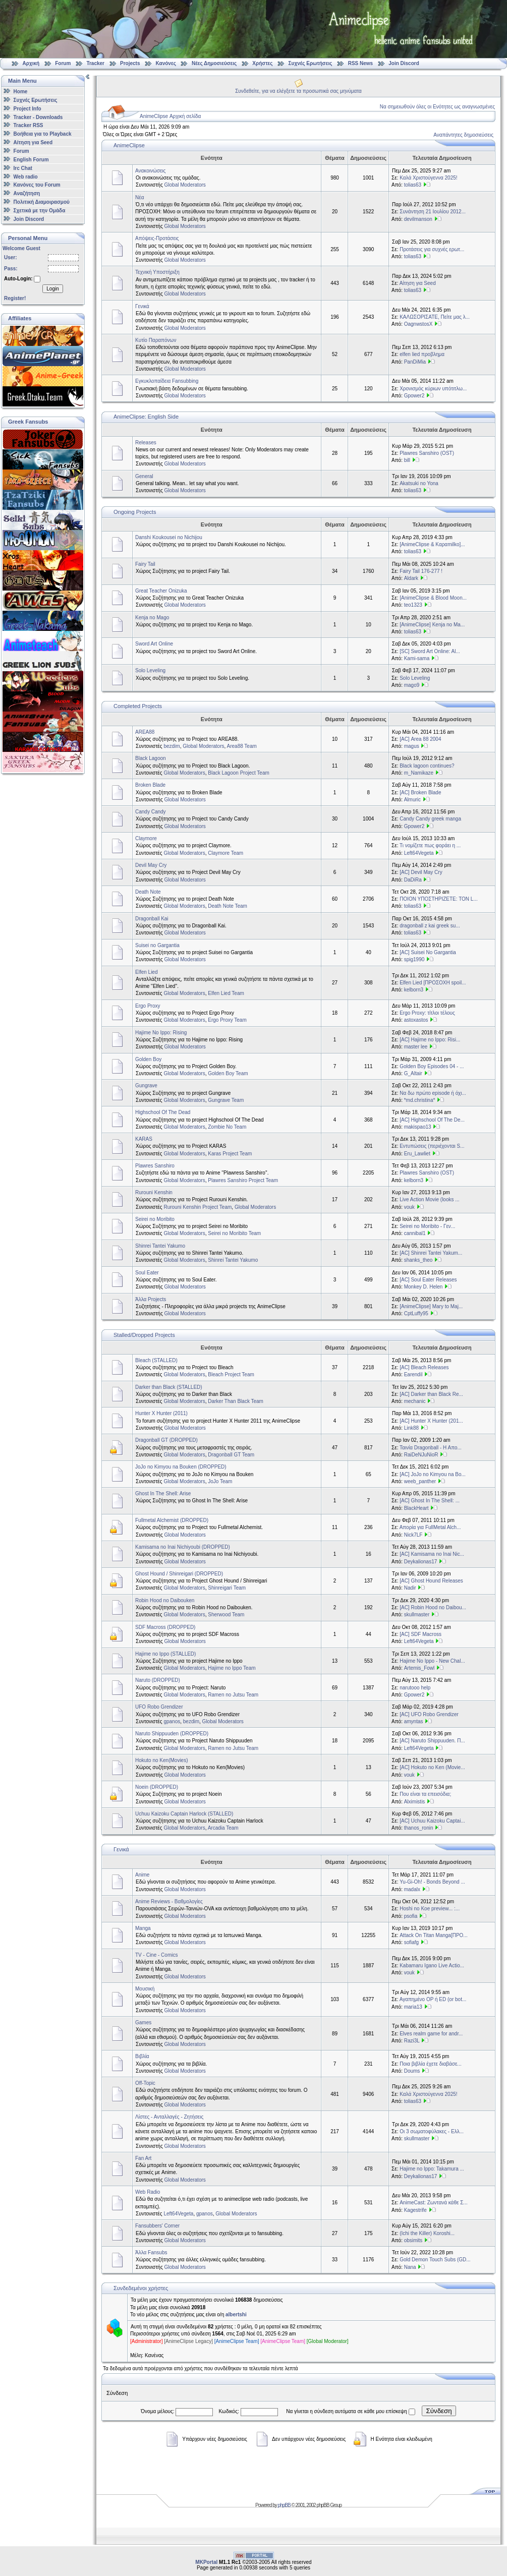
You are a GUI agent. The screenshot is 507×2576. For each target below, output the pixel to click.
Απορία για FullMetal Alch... (430, 1527)
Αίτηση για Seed (33, 142)
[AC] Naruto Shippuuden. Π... (432, 1740)
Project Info (27, 108)
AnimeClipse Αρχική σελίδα (170, 116)
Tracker (95, 63)
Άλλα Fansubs (151, 2252)
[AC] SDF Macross (420, 1634)
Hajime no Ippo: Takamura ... (432, 2169)
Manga (143, 1928)
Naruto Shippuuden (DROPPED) (171, 1733)
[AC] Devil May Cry (421, 872)
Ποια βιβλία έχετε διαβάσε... (431, 2064)
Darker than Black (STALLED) (168, 1387)
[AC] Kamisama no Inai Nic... (432, 1554)
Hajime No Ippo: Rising (161, 1032)
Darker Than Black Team (235, 1401)
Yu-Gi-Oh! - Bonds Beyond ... (432, 1882)
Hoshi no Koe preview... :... (430, 1908)
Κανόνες (166, 63)
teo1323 (413, 605)
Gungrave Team (226, 1100)
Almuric (412, 799)
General (144, 476)
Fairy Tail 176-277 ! (421, 571)
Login (52, 288)
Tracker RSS (28, 125)
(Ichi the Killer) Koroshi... (427, 2233)
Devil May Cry (150, 865)
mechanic (415, 1401)
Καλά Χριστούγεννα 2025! (428, 178)
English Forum (31, 159)
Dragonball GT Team (231, 1454)
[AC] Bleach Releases (424, 1367)
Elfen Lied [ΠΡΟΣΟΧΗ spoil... (433, 982)
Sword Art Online (154, 644)
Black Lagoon (150, 758)
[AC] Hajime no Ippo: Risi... (430, 1039)
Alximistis (414, 1801)
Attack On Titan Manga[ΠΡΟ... (434, 1935)
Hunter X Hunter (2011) (161, 1413)
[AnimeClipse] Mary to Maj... (431, 1306)
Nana (410, 2267)
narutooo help (415, 1687)
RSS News (360, 63)
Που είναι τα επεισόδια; (425, 1794)
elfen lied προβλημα (422, 354)
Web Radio (147, 2192)
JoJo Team (220, 1481)
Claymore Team (225, 853)
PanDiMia (415, 362)
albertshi (236, 2314)
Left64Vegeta (419, 853)
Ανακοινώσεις (150, 170)
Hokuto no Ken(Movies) (161, 1760)
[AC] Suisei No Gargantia (428, 952)
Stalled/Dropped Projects (144, 1335)
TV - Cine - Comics (156, 1955)
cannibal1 (415, 1233)
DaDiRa (413, 880)
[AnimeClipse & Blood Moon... (433, 598)
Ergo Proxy (147, 1006)
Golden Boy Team (228, 1073)
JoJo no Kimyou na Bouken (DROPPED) (181, 1467)
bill (407, 460)
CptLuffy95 (416, 1313)
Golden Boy (148, 1059)
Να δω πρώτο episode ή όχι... (433, 1093)
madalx (412, 1889)
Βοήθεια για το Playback (43, 134)
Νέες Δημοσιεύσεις (214, 63)
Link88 (411, 1428)
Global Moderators (185, 185)
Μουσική (144, 1989)
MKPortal (206, 2562)
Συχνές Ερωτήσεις (311, 63)
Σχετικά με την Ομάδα (40, 210)
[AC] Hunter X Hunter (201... (431, 1421)
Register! (15, 298)
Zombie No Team (227, 1127)
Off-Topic (145, 2083)
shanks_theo (418, 1260)
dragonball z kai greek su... (430, 925)
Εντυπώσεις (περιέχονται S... (432, 1146)
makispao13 (417, 1127)
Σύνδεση (439, 2411)
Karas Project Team (230, 1153)
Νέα (139, 197)
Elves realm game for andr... (431, 2033)
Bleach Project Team (231, 1374)
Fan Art (143, 2158)
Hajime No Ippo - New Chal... (432, 1661)
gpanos (171, 1721)
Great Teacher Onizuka (161, 591)
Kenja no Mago (152, 617)
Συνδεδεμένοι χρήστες (141, 2288)
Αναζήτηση (27, 193)
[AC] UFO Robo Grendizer (429, 1714)
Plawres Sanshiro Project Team (243, 1180)
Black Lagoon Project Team (238, 773)
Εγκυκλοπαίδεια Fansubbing (166, 381)
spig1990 (414, 959)
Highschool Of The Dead (162, 1112)
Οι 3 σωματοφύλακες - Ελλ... (432, 2131)
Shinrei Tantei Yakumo (160, 1246)
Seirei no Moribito (155, 1219)
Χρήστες (262, 63)
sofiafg (411, 1942)
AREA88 (144, 732)
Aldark (411, 578)
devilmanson (418, 219)
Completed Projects (138, 706)
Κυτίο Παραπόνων (155, 340)
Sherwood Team (226, 1614)
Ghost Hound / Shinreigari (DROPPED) (179, 1573)
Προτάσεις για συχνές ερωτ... (432, 249)
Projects (130, 63)
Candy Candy (150, 811)
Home (21, 91)
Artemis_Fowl (419, 1668)
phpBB (284, 2505)
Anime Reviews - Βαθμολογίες (169, 1901)
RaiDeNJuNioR (421, 1454)
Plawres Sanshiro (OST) (427, 453)
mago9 (412, 685)
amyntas (413, 1721)
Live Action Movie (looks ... (429, 1199)
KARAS (143, 1139)
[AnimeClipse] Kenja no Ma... (432, 624)
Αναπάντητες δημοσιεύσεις (463, 135)
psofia (411, 1916)
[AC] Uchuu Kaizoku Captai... (432, 1821)
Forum (63, 63)
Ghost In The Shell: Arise (163, 1493)
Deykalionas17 (420, 1561)
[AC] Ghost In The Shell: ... (430, 1500)
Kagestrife (415, 2210)
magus (411, 746)
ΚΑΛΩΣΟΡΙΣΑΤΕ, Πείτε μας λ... (435, 317)
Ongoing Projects (135, 512)
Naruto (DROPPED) (157, 1680)
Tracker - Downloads (38, 117)
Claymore (146, 838)
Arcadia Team (223, 1828)
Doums (412, 2071)
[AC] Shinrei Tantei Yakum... (431, 1253)
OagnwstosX (418, 324)
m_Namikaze (418, 773)
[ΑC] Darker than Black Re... (431, 1394)
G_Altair (413, 1073)
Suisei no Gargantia (157, 945)
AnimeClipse (129, 145)
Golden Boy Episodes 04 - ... (432, 1066)
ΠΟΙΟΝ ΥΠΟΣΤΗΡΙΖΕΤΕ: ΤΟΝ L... (439, 899)
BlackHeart (416, 1508)
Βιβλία (142, 2056)
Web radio (26, 176)
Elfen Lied (146, 972)
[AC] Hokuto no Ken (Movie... (432, 1767)
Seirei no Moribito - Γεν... (427, 1226)
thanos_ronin (418, 1828)
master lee (416, 1046)
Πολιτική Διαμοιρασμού (42, 202)
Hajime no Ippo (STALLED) (165, 1654)
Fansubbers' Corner (157, 2226)
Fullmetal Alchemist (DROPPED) (171, 1520)
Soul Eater (147, 1272)
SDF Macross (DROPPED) (165, 1627)
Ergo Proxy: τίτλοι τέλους (427, 1013)
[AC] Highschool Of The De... (432, 1120)
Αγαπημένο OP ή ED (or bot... (433, 1999)
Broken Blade (150, 785)
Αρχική (31, 63)
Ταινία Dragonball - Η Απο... (431, 1447)
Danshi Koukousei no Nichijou (168, 537)
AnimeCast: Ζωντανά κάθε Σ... (434, 2202)
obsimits (413, 2240)
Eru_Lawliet (417, 1153)
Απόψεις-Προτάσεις (157, 238)
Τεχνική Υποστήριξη (157, 272)
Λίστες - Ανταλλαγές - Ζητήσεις (169, 2117)
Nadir (410, 1588)
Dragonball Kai (151, 918)
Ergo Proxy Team (227, 1020)
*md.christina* (419, 1100)
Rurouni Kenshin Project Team (197, 1207)
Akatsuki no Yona (419, 483)
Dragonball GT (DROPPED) (166, 1440)
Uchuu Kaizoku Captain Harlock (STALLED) (184, 1814)
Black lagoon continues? (427, 766)
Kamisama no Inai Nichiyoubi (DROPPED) (182, 1547)
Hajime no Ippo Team (231, 1668)
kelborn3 (413, 989)
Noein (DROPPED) (156, 1787)
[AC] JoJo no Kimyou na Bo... (433, 1474)
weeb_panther (420, 1481)
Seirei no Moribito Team (234, 1233)
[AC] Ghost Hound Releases (431, 1581)
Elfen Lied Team (226, 993)
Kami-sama (417, 658)
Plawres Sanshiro (155, 1165)
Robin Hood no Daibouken (164, 1600)
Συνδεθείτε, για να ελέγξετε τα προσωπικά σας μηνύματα (298, 91)
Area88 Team (242, 746)
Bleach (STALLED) (156, 1360)
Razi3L (412, 2040)
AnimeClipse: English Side (146, 417)
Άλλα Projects (150, 1299)
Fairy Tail (145, 564)
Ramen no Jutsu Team (233, 1694)
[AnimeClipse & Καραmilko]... (432, 544)
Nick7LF (413, 1535)
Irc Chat (23, 168)
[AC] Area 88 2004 (420, 739)
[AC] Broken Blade (420, 792)
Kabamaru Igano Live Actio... (432, 1965)
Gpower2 (414, 395)
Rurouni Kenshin (154, 1192)
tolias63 (412, 185)
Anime (142, 1875)
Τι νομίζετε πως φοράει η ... (430, 845)
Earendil (413, 1374)
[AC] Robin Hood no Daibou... (433, 1607)
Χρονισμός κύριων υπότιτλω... (433, 388)
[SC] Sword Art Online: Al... (430, 651)
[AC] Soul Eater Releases (428, 1279)
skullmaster (417, 1614)
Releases (145, 442)
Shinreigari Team (227, 1588)
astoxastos (416, 1020)
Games (143, 2022)
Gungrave (146, 1085)
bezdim (171, 746)
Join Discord (403, 63)
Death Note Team (227, 906)
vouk (409, 1207)
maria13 (413, 2007)
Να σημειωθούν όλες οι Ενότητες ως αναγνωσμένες (437, 106)
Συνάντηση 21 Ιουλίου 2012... (433, 211)
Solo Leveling (150, 670)
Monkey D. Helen (423, 1287)
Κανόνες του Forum (37, 185)
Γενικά (142, 306)
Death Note (148, 892)
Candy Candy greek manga (430, 819)
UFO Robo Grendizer (159, 1707)
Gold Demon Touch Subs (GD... (435, 2259)
